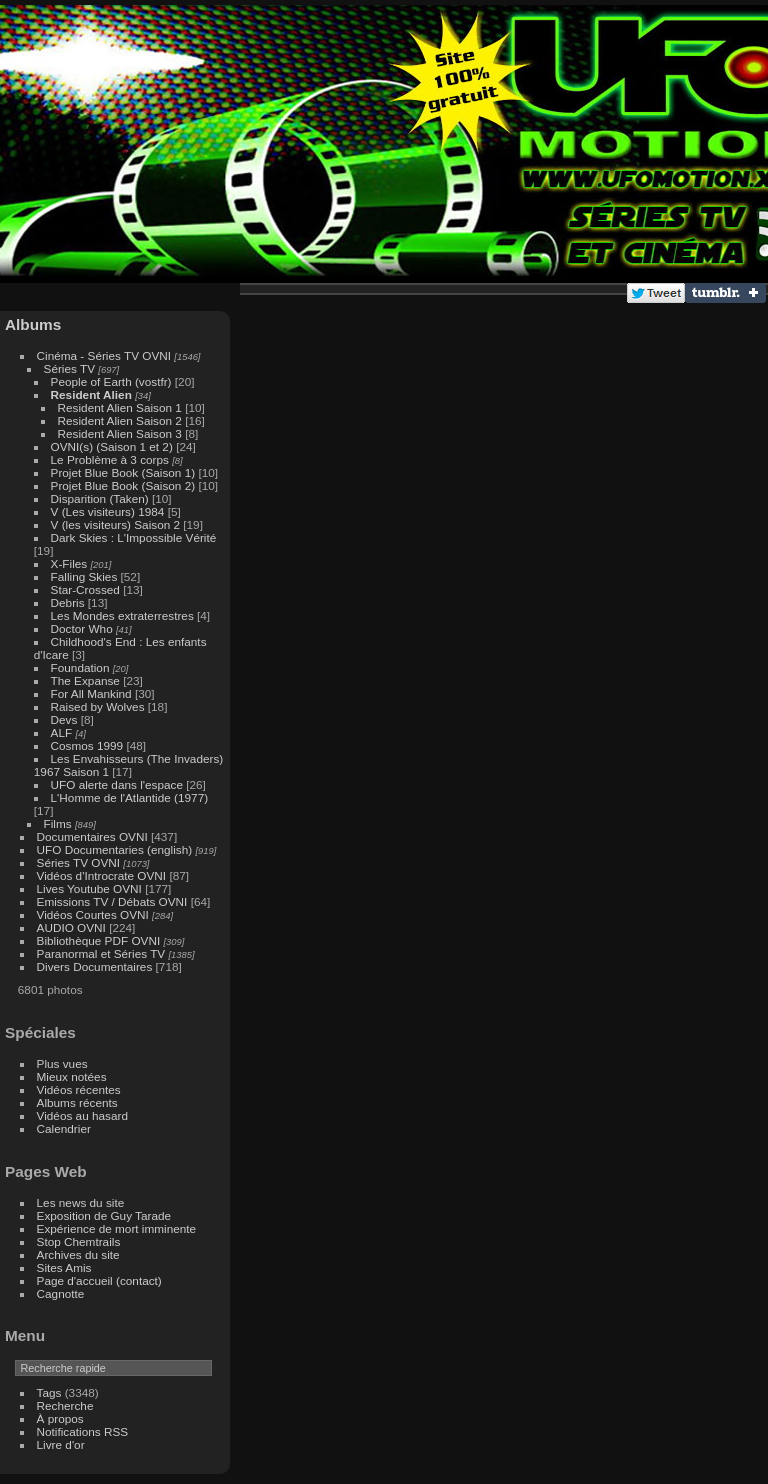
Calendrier (64, 1128)
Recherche (65, 1405)
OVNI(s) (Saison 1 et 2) (112, 446)
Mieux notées (72, 1076)
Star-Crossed (85, 589)
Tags (49, 1392)
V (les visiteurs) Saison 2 (115, 524)
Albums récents (77, 1102)
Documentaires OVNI (92, 836)
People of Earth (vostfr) (111, 381)
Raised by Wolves (98, 706)
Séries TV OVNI (78, 862)
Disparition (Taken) (101, 498)
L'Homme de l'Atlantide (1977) (130, 797)
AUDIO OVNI (71, 927)
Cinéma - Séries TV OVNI (104, 355)
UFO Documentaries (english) (115, 849)
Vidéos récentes (79, 1089)
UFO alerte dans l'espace (117, 784)
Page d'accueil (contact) (99, 1280)
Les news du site (81, 1202)
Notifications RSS (83, 1431)
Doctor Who (82, 628)
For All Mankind (91, 693)
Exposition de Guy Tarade (104, 1215)
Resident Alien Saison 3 (120, 433)
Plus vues (62, 1063)
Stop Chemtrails (79, 1241)
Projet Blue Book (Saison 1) (123, 472)
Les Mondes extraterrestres (122, 615)
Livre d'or (61, 1444)
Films (58, 823)
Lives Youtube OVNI (89, 888)
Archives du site (78, 1254)
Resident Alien (91, 394)
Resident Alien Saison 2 (120, 420)
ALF (62, 732)
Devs (64, 719)
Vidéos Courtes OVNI (93, 914)
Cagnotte (61, 1293)
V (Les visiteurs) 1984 (108, 511)
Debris (68, 602)
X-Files (69, 563)
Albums (33, 324)
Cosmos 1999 (87, 745)
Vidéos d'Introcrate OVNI (102, 875)
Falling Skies (84, 576)
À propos (60, 1418)
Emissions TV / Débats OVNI (112, 901)
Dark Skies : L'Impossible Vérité (134, 537)
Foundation (80, 667)
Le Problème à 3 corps (110, 459)
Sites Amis (64, 1267)
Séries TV (69, 368)
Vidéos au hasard (82, 1115)
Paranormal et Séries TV (101, 953)
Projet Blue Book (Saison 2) (123, 485)
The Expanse (85, 680)
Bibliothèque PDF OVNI (99, 940)
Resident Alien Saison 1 (120, 407)
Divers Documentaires (95, 966)
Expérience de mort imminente (117, 1228)
